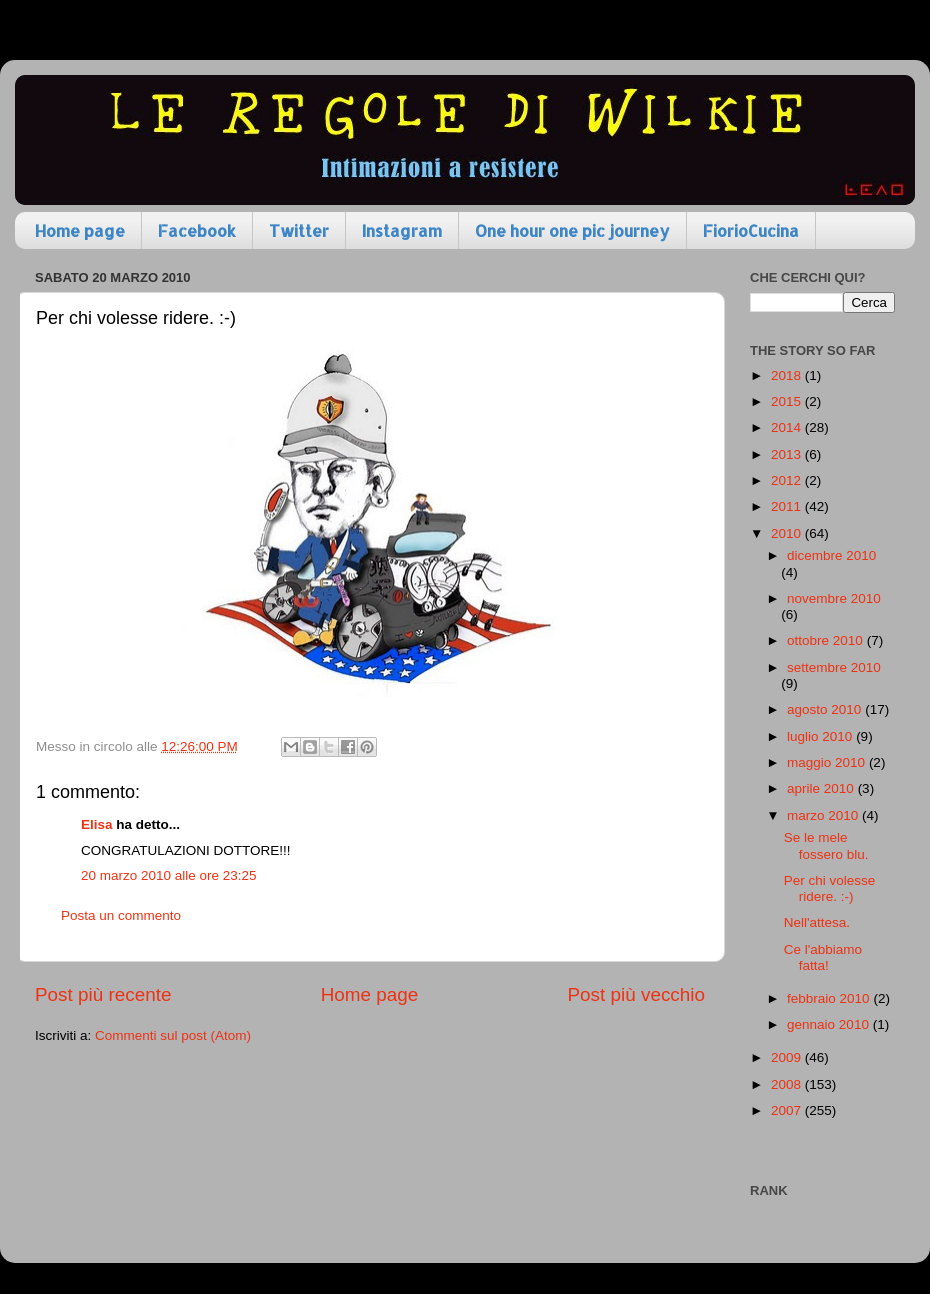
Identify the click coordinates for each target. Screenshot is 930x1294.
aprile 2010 (822, 788)
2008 (788, 1084)
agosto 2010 (826, 709)
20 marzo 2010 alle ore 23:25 (169, 875)
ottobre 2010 (827, 640)
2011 (788, 506)
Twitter (299, 230)
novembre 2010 (834, 598)
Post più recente (103, 994)
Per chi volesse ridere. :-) (830, 888)
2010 (788, 533)
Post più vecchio (636, 994)
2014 (788, 427)
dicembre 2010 (831, 555)
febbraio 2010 (830, 998)
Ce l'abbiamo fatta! (823, 957)
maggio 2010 (828, 762)
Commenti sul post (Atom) (173, 1035)
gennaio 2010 (830, 1024)
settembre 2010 (834, 667)
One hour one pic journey (572, 230)
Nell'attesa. (817, 922)
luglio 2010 (821, 736)
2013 (788, 454)
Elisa (97, 824)
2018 (788, 375)
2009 (788, 1057)
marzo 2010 (824, 815)
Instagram (402, 230)
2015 (788, 401)
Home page (80, 230)
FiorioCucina (751, 230)
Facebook (197, 230)
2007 (788, 1110)
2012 (788, 480)
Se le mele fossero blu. (826, 845)
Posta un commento (121, 915)
